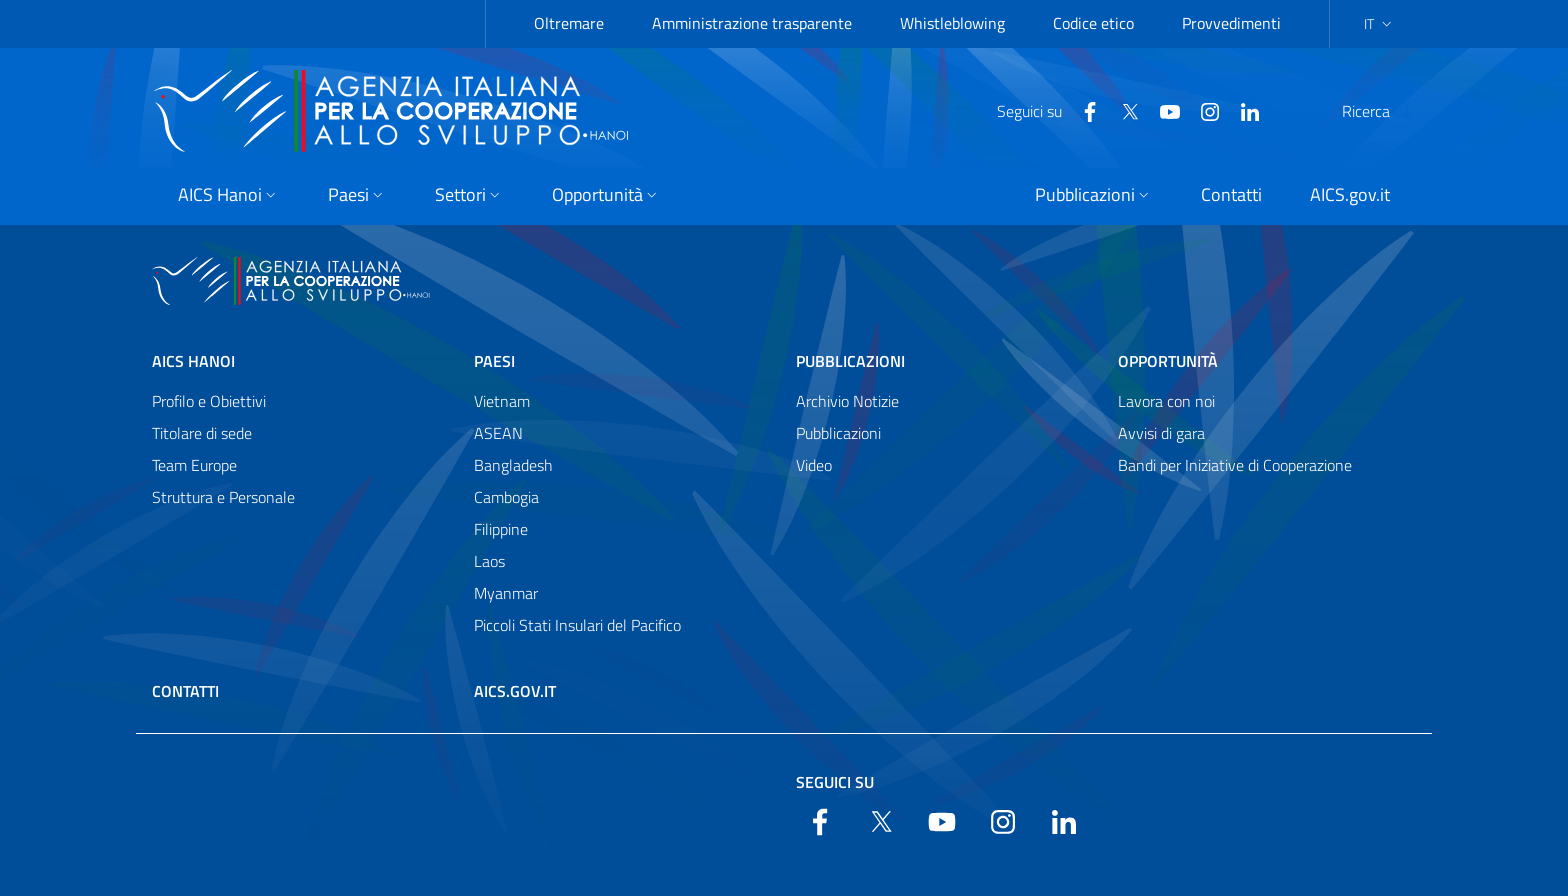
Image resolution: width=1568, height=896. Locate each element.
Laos (489, 561)
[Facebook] (1042, 110)
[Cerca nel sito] (1390, 111)
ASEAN (498, 433)
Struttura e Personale (223, 497)
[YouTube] (1122, 110)
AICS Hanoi (193, 361)
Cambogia (506, 497)
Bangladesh (513, 465)
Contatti (185, 691)
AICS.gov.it (515, 691)
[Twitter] (1082, 110)
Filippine (501, 529)
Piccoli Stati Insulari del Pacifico (577, 625)
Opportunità (1168, 361)
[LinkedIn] (1202, 110)
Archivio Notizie (847, 401)
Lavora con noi (1166, 401)
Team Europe (194, 465)
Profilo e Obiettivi (209, 401)
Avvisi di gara (1161, 433)
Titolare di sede (202, 433)
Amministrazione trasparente (752, 23)
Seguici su (835, 782)
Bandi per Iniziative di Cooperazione (1235, 465)
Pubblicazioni (850, 361)
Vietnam (502, 401)
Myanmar (506, 593)
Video (814, 465)
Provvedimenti (1231, 23)
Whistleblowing (952, 23)
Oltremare (569, 23)
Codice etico (1093, 23)
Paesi (494, 361)
